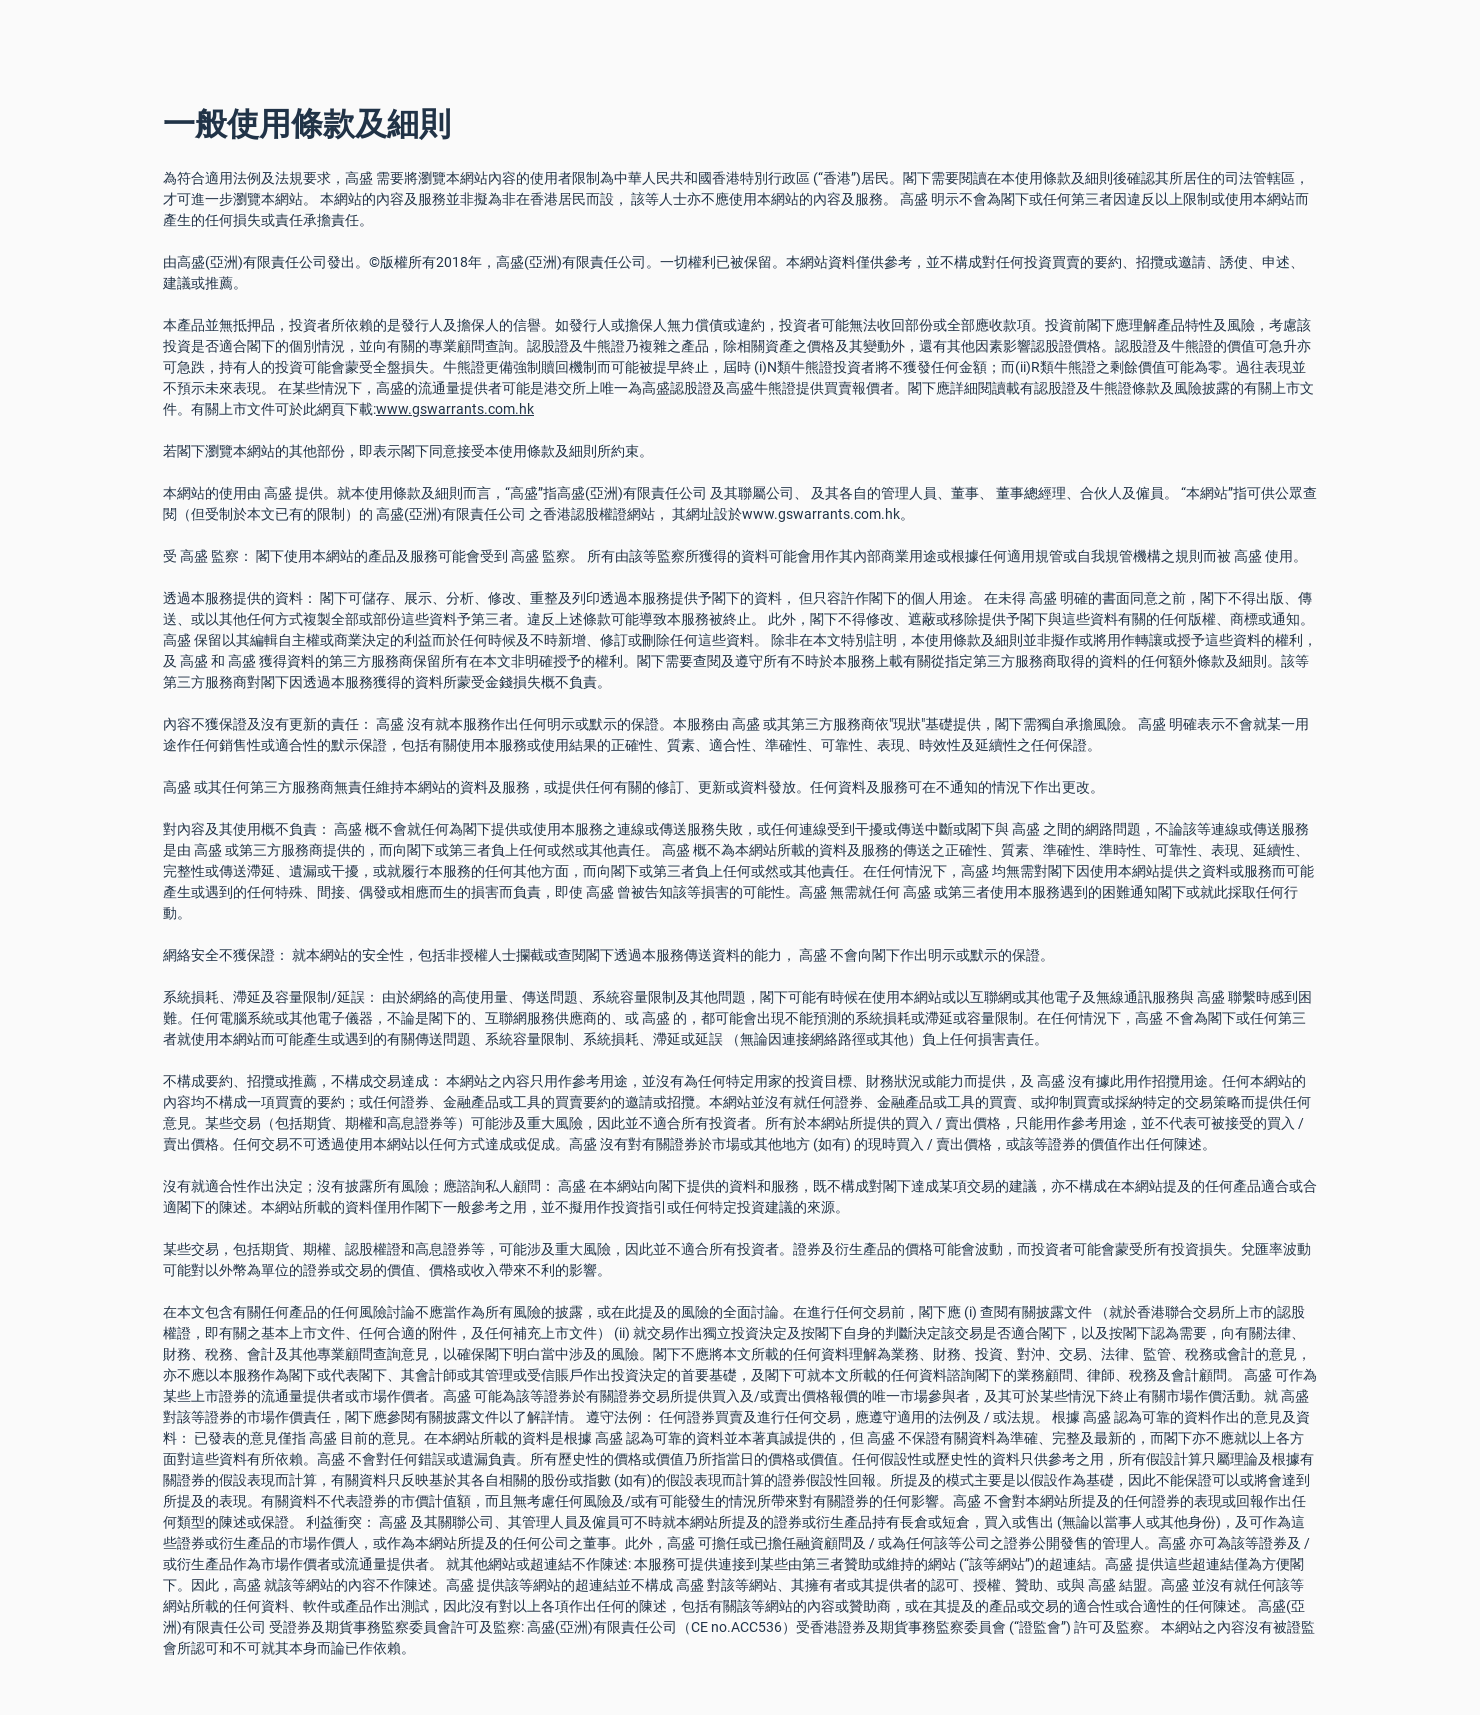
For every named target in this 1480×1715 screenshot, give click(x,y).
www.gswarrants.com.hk (455, 409)
